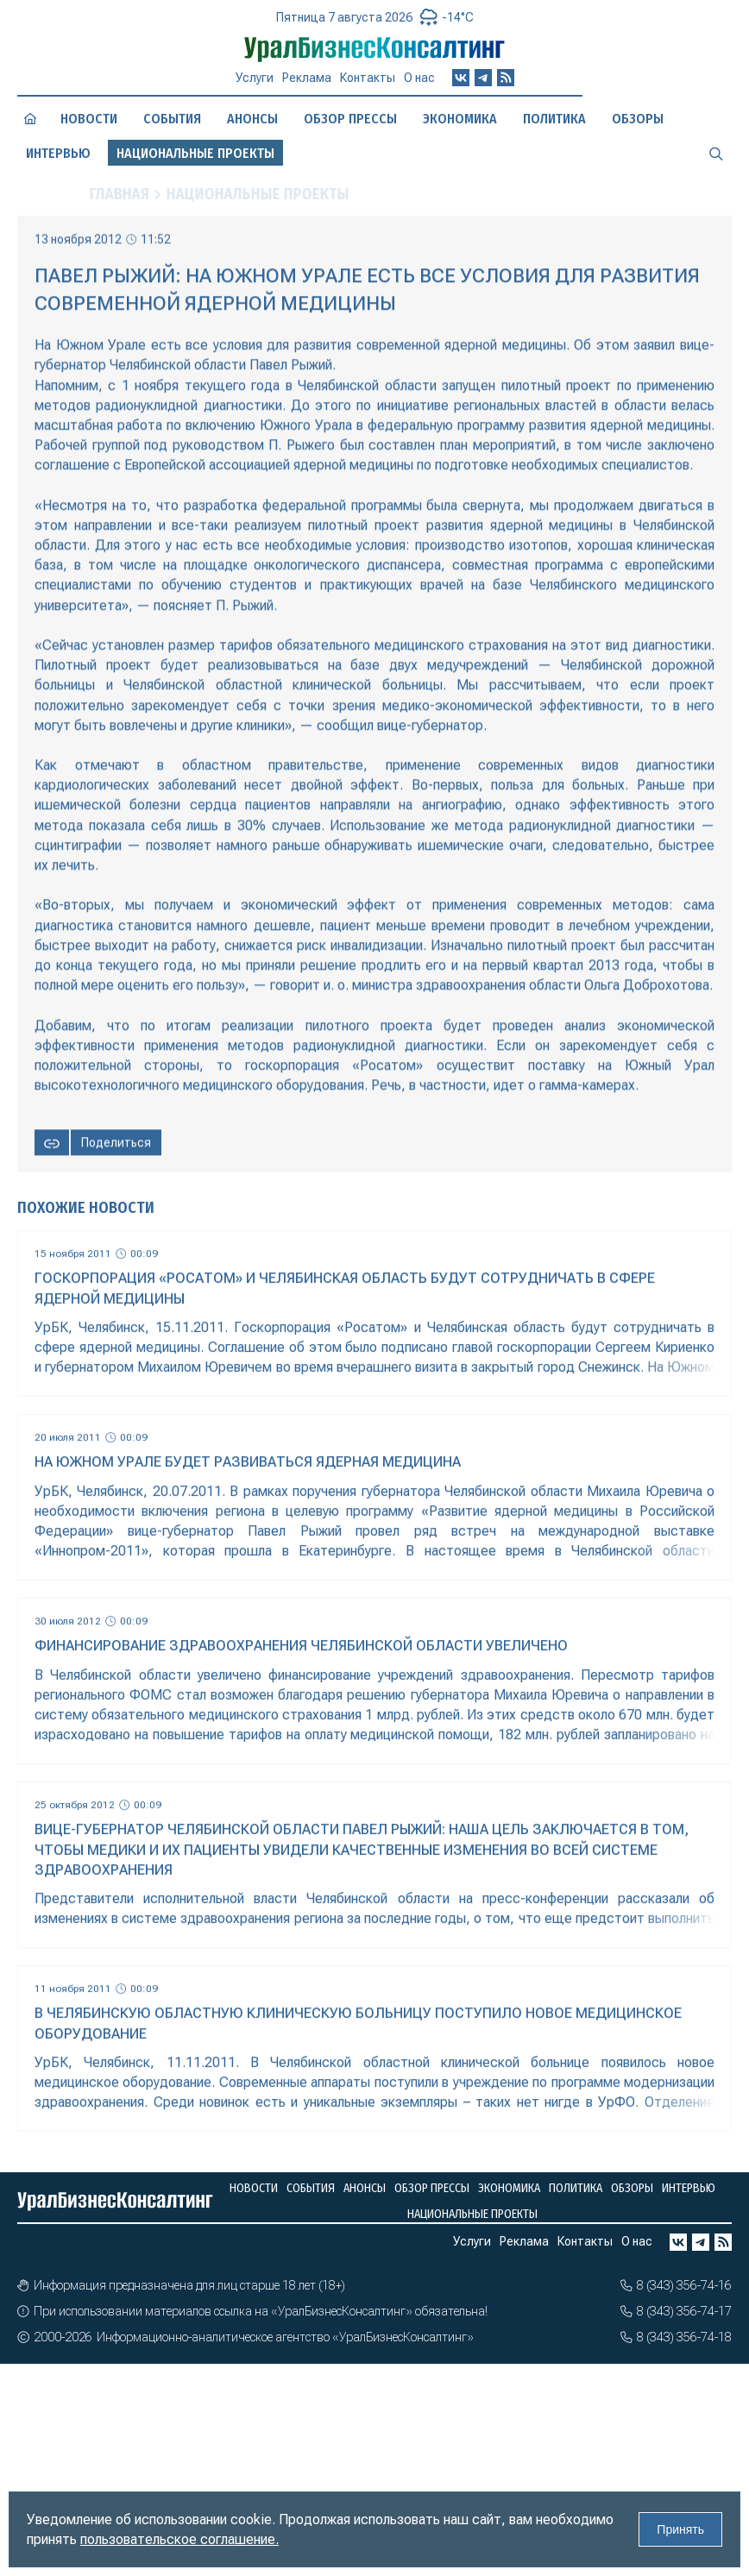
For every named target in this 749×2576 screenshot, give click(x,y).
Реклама (306, 78)
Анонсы (252, 118)
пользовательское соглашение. (179, 2539)
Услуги (255, 78)
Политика (554, 118)
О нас (419, 78)
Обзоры (638, 118)
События (172, 118)
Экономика (460, 118)
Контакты (367, 78)
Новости (88, 118)
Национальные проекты (472, 2214)
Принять (680, 2529)
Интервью (58, 153)
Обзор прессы (350, 118)
